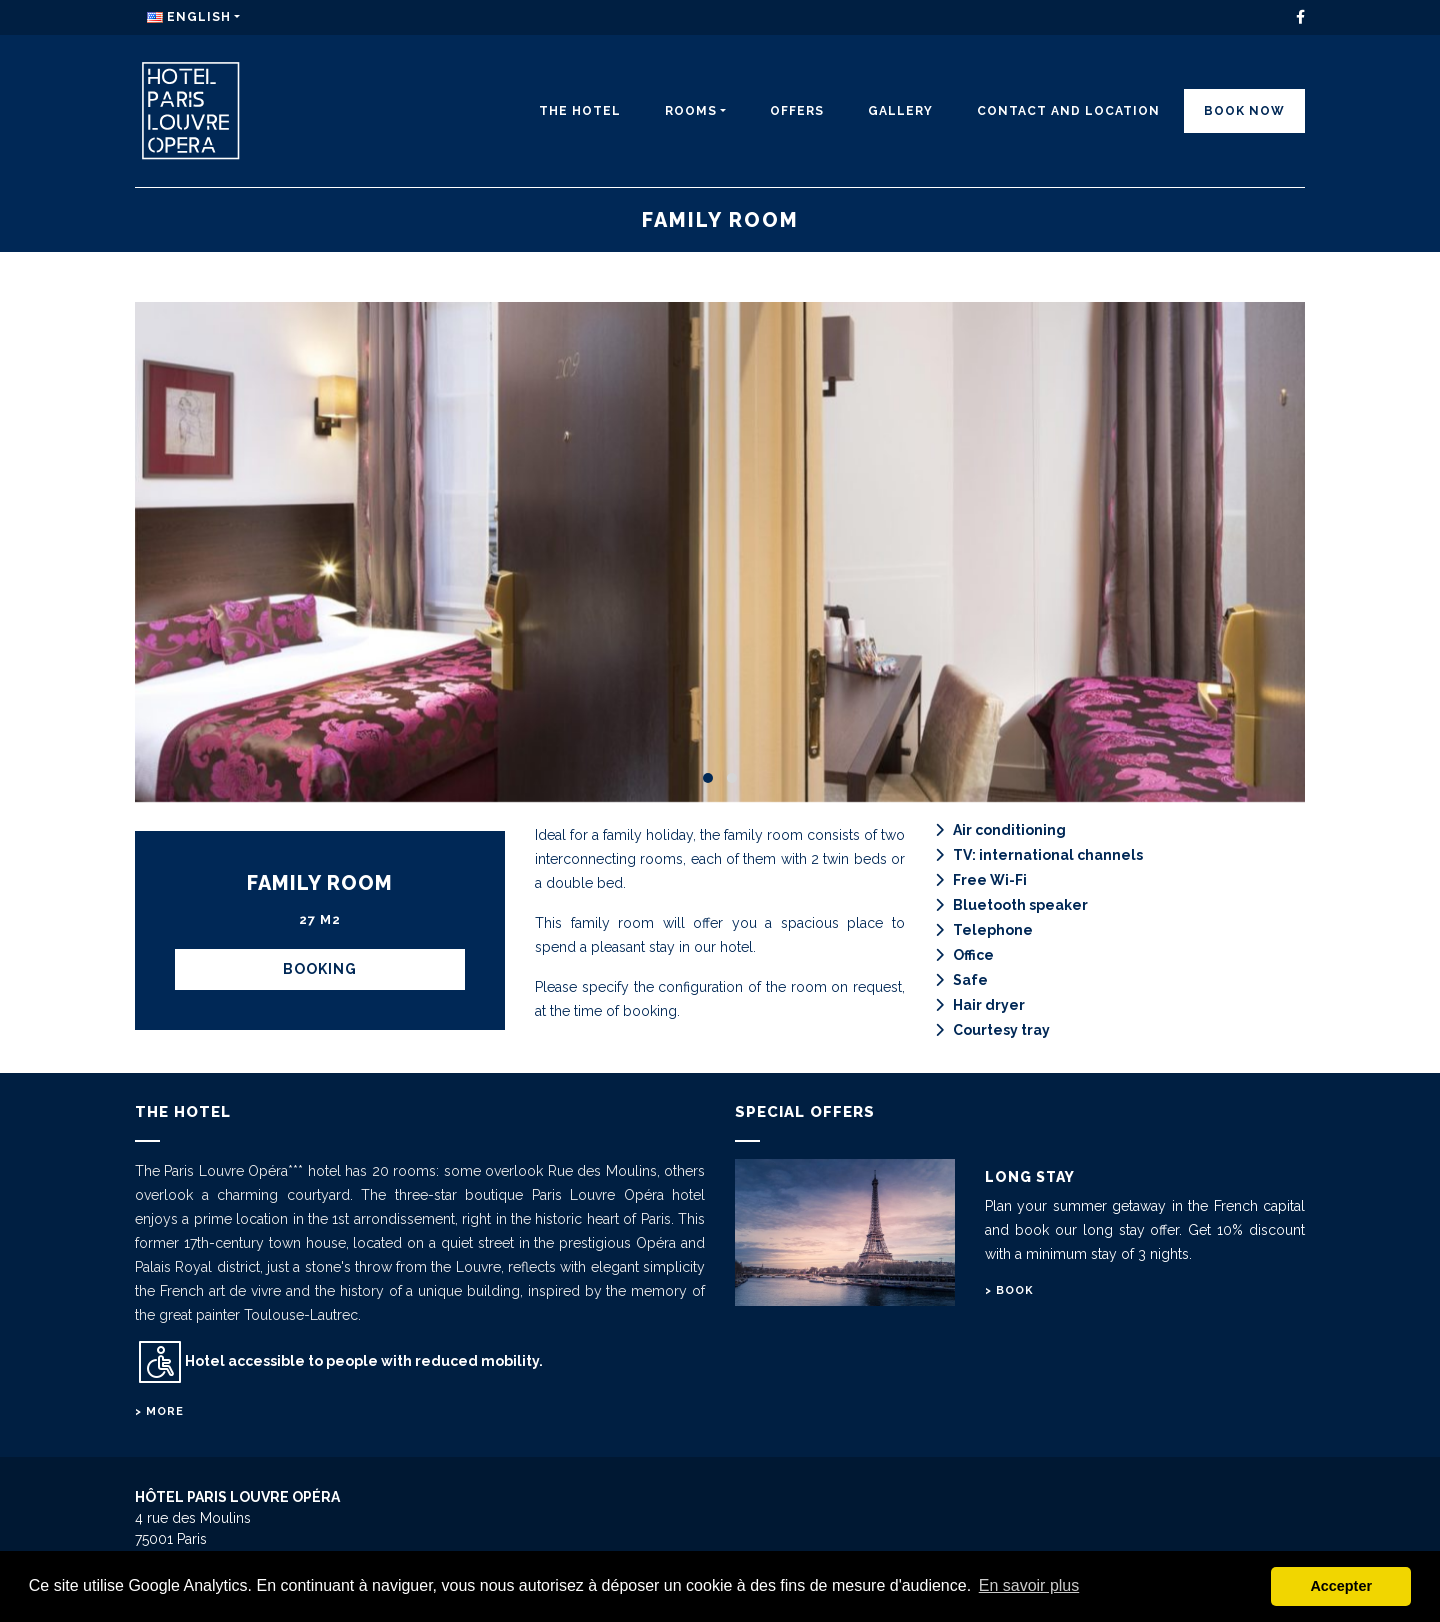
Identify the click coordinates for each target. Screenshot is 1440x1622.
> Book (1009, 1290)
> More (159, 1411)
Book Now (1244, 111)
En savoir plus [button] (1029, 1585)
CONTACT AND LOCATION (1068, 111)
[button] (708, 778)
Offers (797, 111)
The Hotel (580, 111)
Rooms (691, 111)
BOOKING (320, 969)
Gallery (900, 111)
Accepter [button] (1341, 1586)
